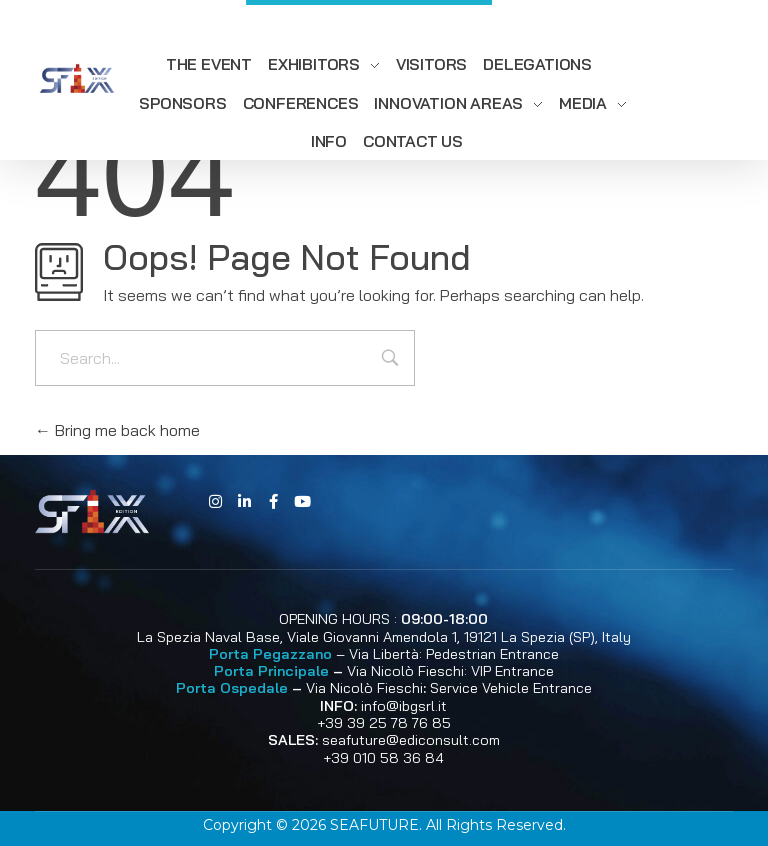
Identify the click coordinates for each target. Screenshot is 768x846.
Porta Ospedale (232, 688)
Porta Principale (271, 671)
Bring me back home (117, 430)
